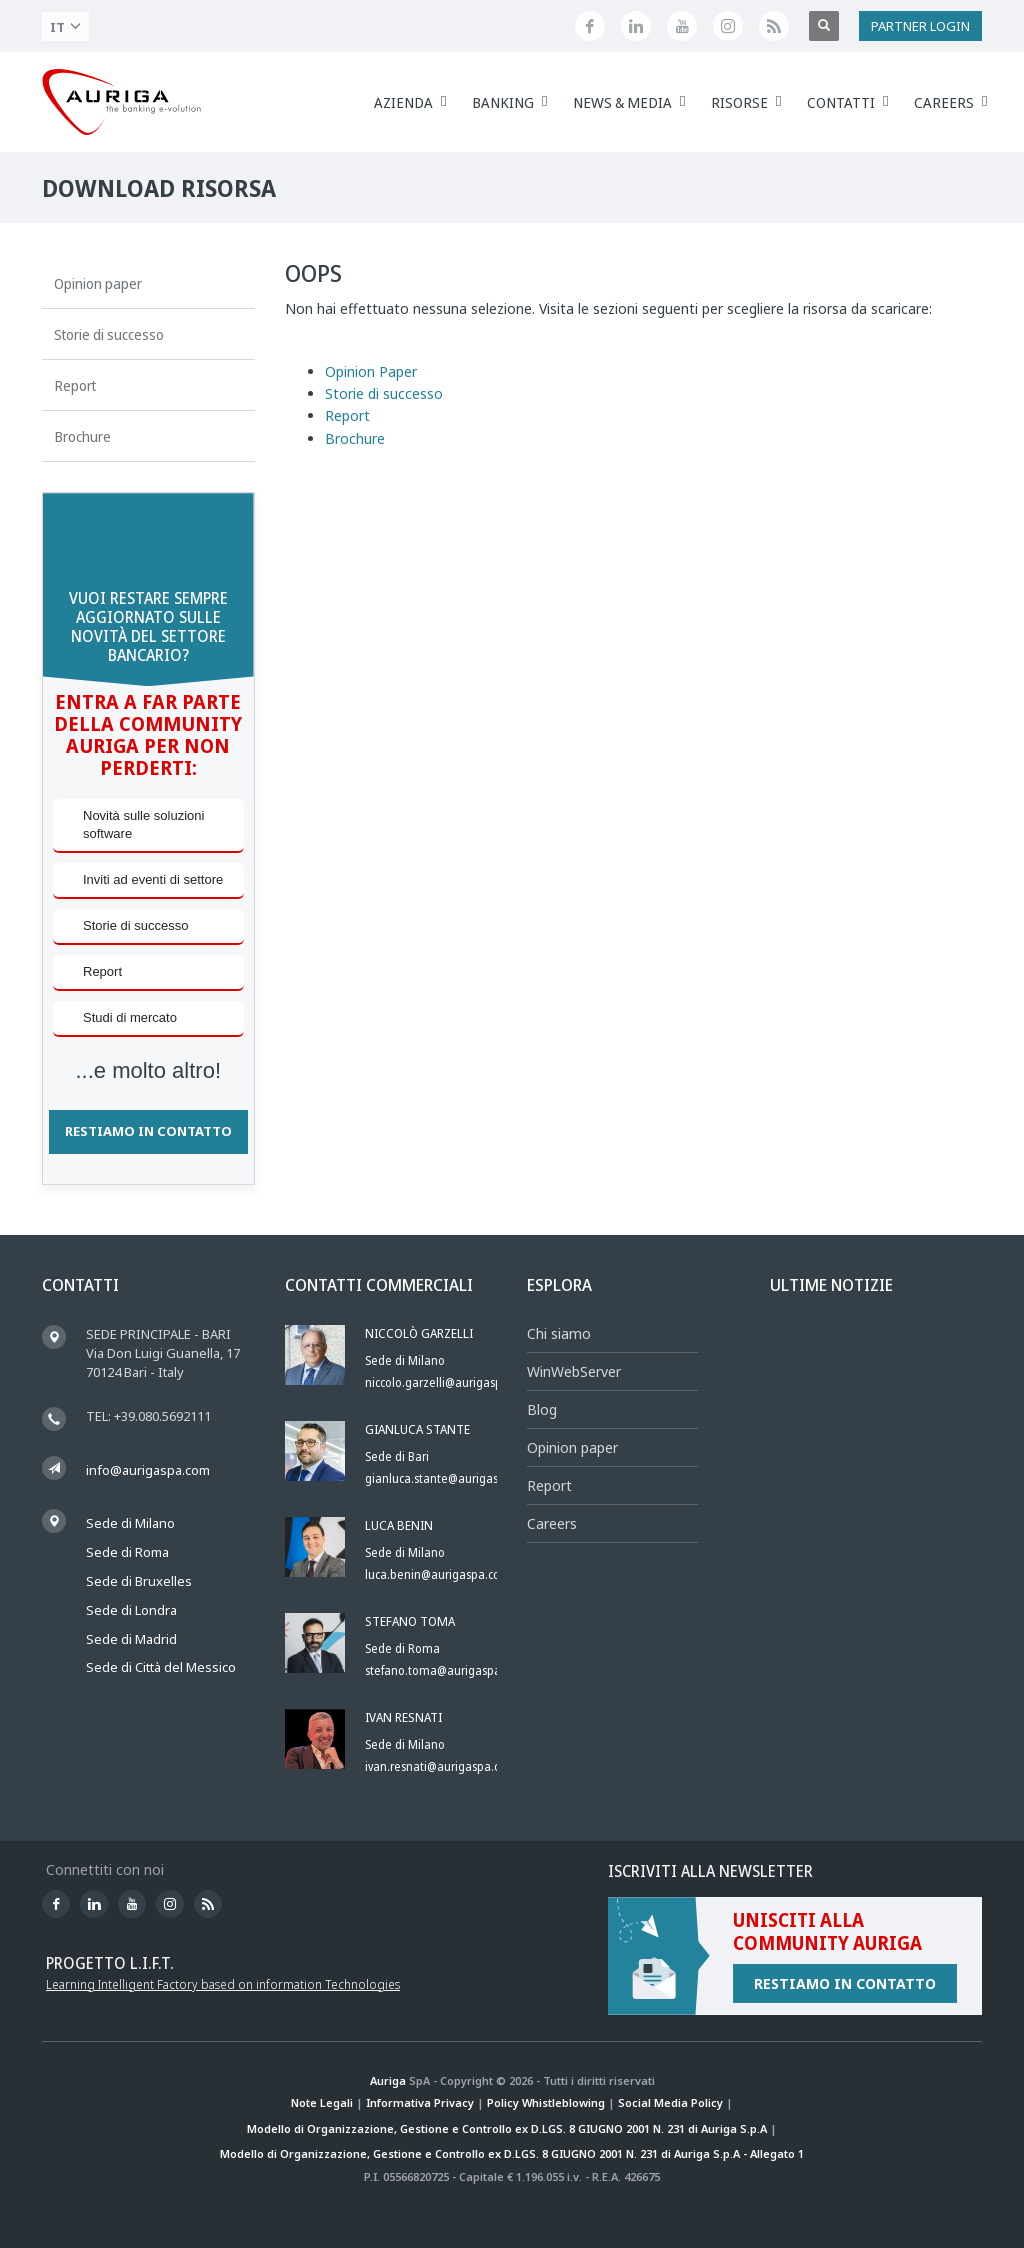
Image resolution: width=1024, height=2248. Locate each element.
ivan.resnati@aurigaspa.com (441, 1766)
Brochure (355, 438)
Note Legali (322, 2102)
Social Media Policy (670, 2102)
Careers (552, 1523)
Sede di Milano (130, 1523)
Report (347, 415)
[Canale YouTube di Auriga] (682, 26)
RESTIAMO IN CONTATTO (148, 1131)
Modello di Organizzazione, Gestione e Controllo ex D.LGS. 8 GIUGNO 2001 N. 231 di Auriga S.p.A (507, 2128)
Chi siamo (559, 1333)
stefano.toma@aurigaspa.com (446, 1670)
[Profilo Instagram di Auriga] (728, 26)
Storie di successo (384, 393)
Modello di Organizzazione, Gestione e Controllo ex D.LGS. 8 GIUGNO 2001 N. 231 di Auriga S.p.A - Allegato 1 (512, 2153)
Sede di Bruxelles (139, 1581)
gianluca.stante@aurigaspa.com (451, 1478)
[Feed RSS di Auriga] (774, 26)
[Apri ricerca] (824, 26)
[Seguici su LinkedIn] (636, 26)
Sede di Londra (131, 1610)
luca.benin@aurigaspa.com (438, 1574)
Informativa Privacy (420, 2102)
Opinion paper (572, 1447)
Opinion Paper (371, 371)
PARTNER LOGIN (920, 26)
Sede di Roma (127, 1552)
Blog (542, 1409)
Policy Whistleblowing (546, 2102)
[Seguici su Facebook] (590, 26)
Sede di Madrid (131, 1639)
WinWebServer (574, 1371)
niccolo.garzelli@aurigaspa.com (450, 1382)
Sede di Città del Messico (161, 1667)
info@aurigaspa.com (148, 1470)
